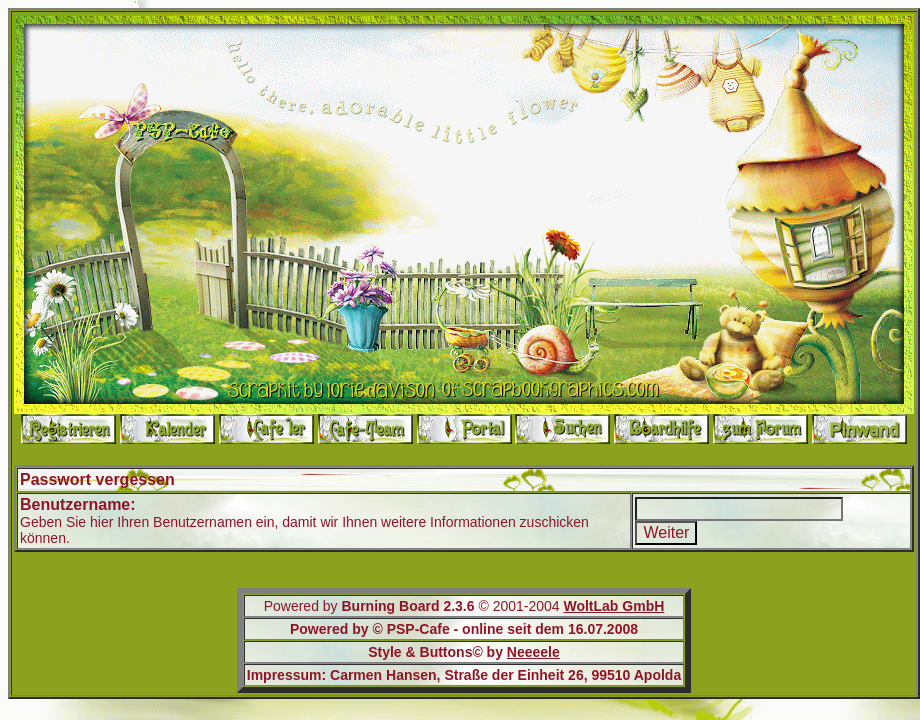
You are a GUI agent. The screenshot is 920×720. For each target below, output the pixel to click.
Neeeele (533, 652)
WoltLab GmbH (613, 606)
